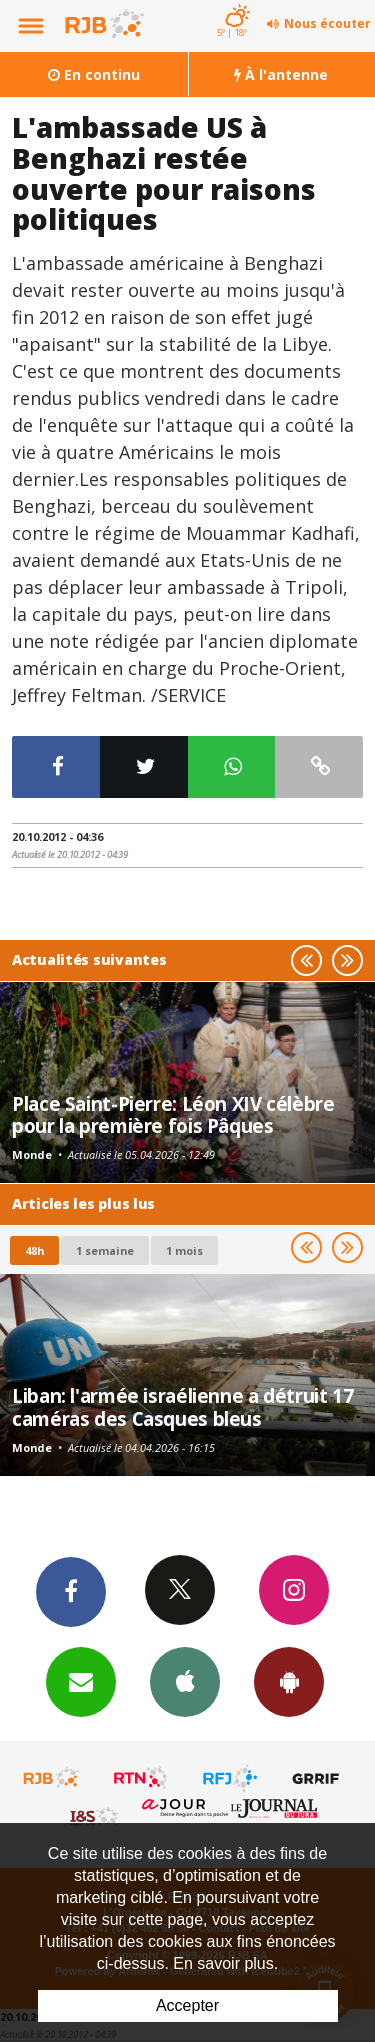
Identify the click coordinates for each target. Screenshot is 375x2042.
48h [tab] (34, 1250)
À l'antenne (281, 74)
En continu (94, 74)
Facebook (71, 1591)
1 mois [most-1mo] (184, 1250)
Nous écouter (327, 23)
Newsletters (81, 1681)
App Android (289, 1681)
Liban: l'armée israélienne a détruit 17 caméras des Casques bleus (182, 1406)
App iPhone (185, 1681)
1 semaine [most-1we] (105, 1250)
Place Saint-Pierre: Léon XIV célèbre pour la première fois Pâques (173, 1114)
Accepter (187, 2005)
